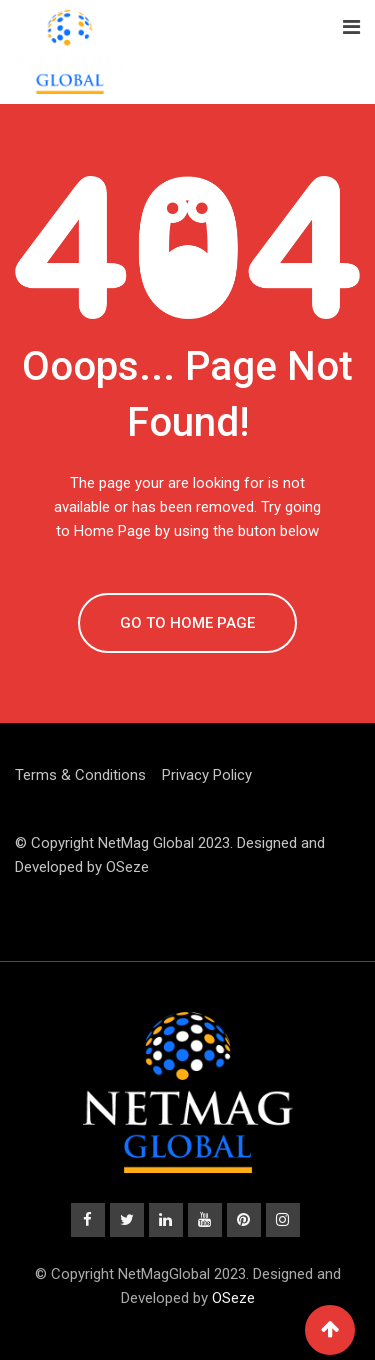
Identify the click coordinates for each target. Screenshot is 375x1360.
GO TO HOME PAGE (187, 623)
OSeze (127, 867)
